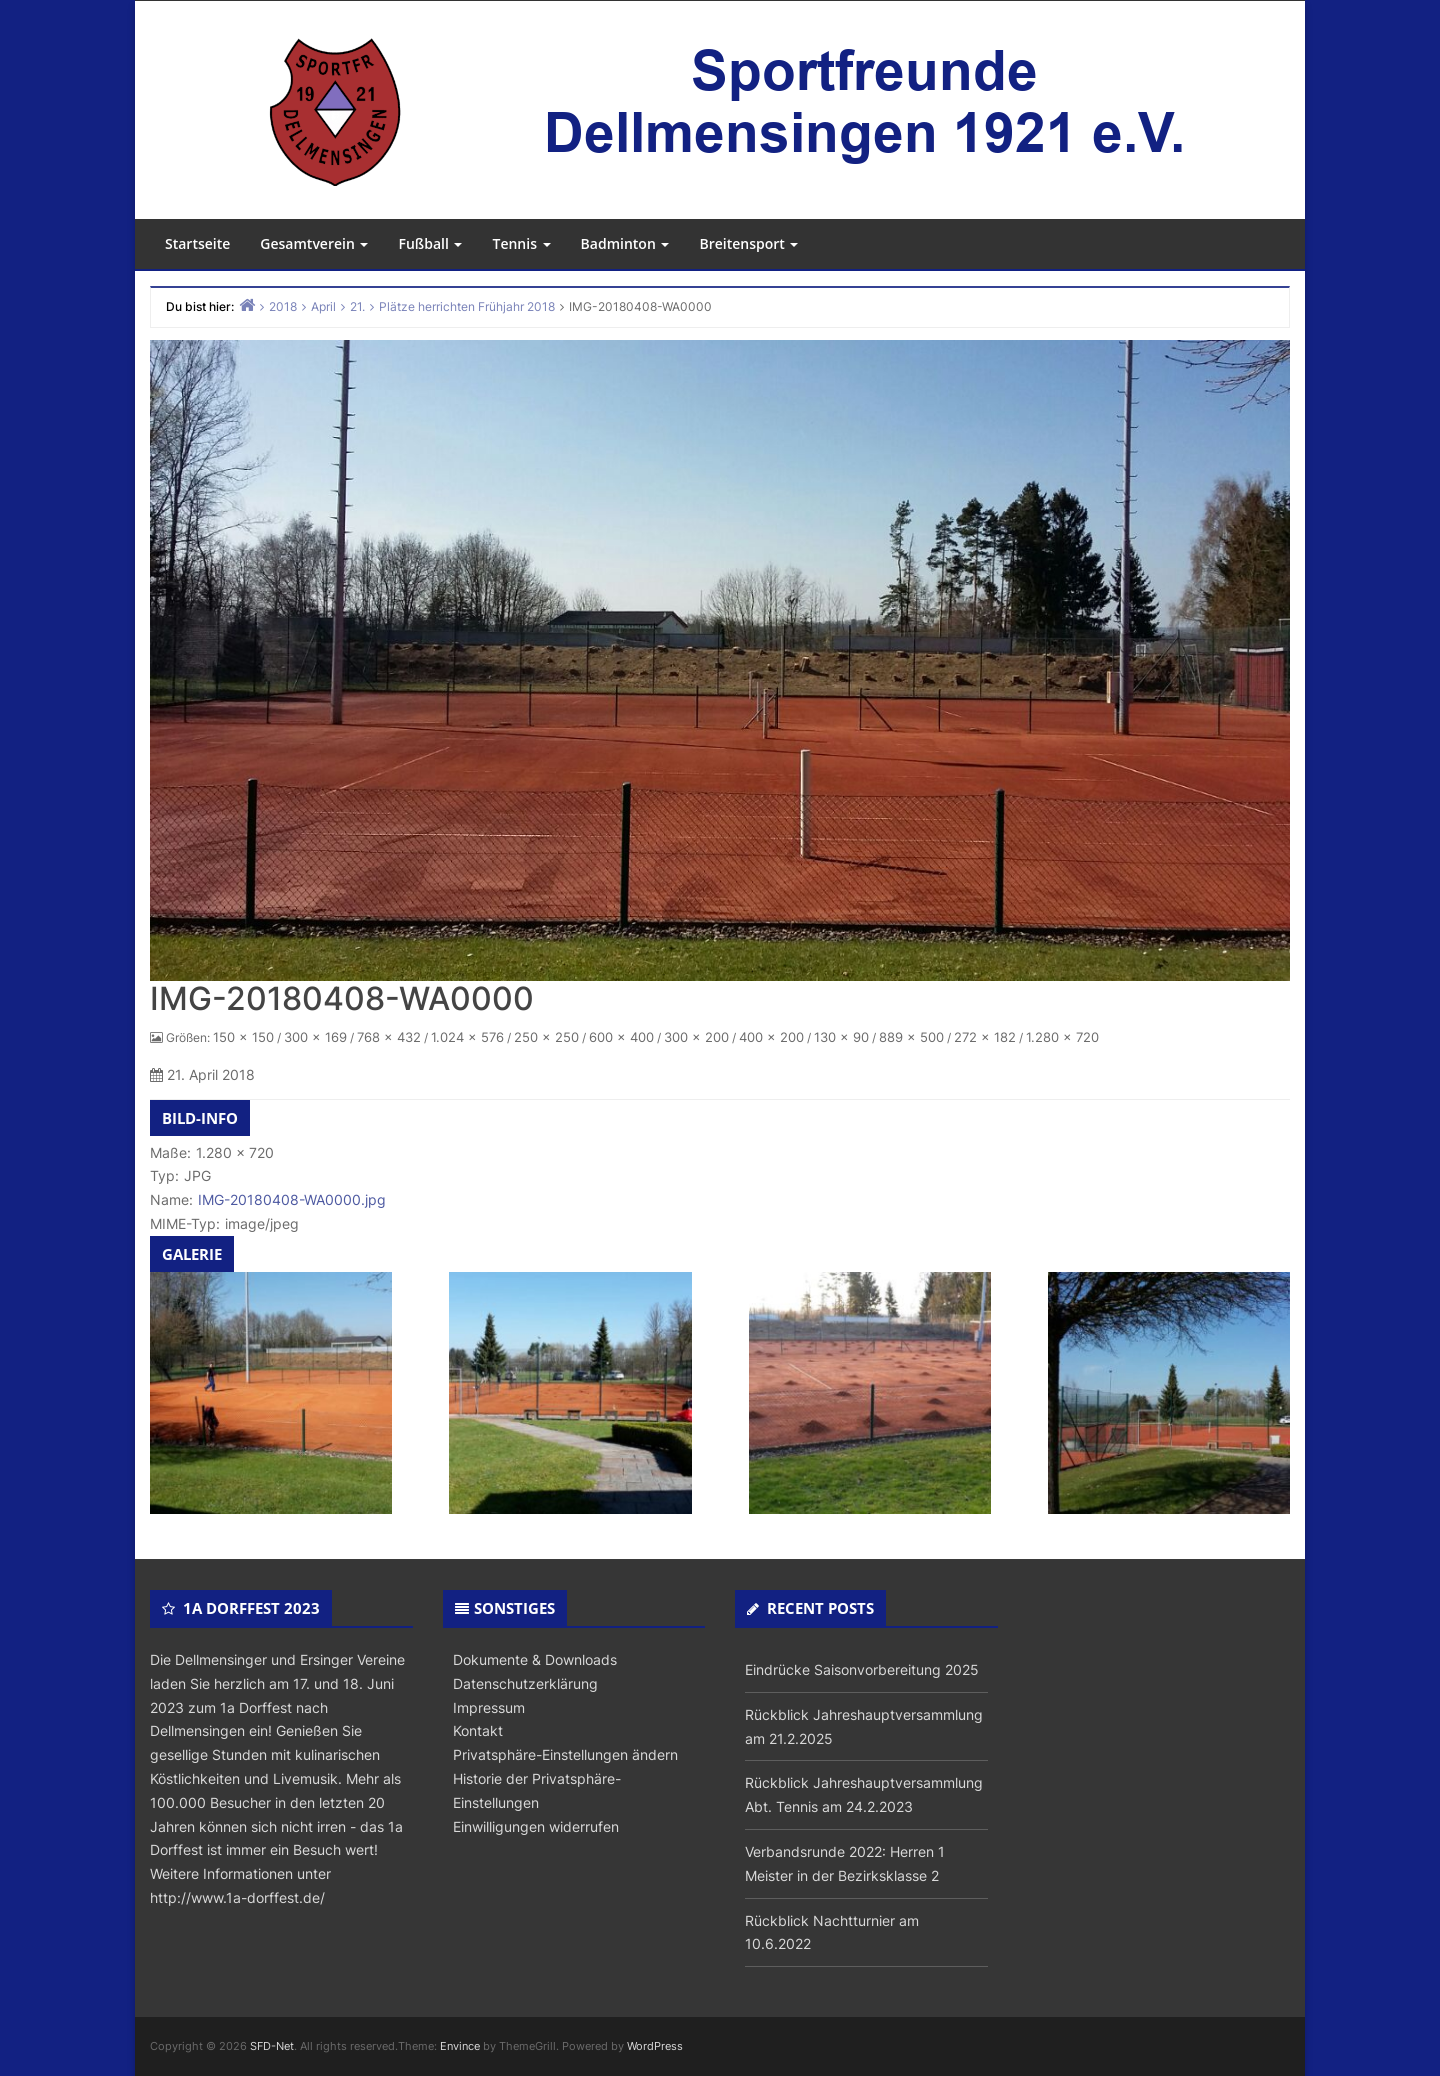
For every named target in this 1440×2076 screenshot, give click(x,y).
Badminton (625, 243)
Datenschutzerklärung (525, 1683)
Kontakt (478, 1730)
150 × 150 (243, 1037)
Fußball (430, 243)
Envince (460, 2046)
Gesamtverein (314, 243)
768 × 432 (389, 1037)
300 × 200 (696, 1037)
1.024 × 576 (467, 1037)
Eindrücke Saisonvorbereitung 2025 (862, 1669)
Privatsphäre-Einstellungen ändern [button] (565, 1754)
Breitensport (748, 243)
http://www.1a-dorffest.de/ (237, 1897)
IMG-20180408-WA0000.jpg (292, 1199)
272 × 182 (985, 1037)
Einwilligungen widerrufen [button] (536, 1826)
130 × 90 (841, 1037)
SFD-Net (272, 2046)
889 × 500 (911, 1037)
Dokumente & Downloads (535, 1659)
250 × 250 (546, 1037)
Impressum (489, 1707)
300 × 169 (315, 1037)
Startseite (197, 243)
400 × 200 (771, 1037)
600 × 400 (621, 1037)
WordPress (655, 2046)
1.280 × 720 (1062, 1037)
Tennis (521, 243)
